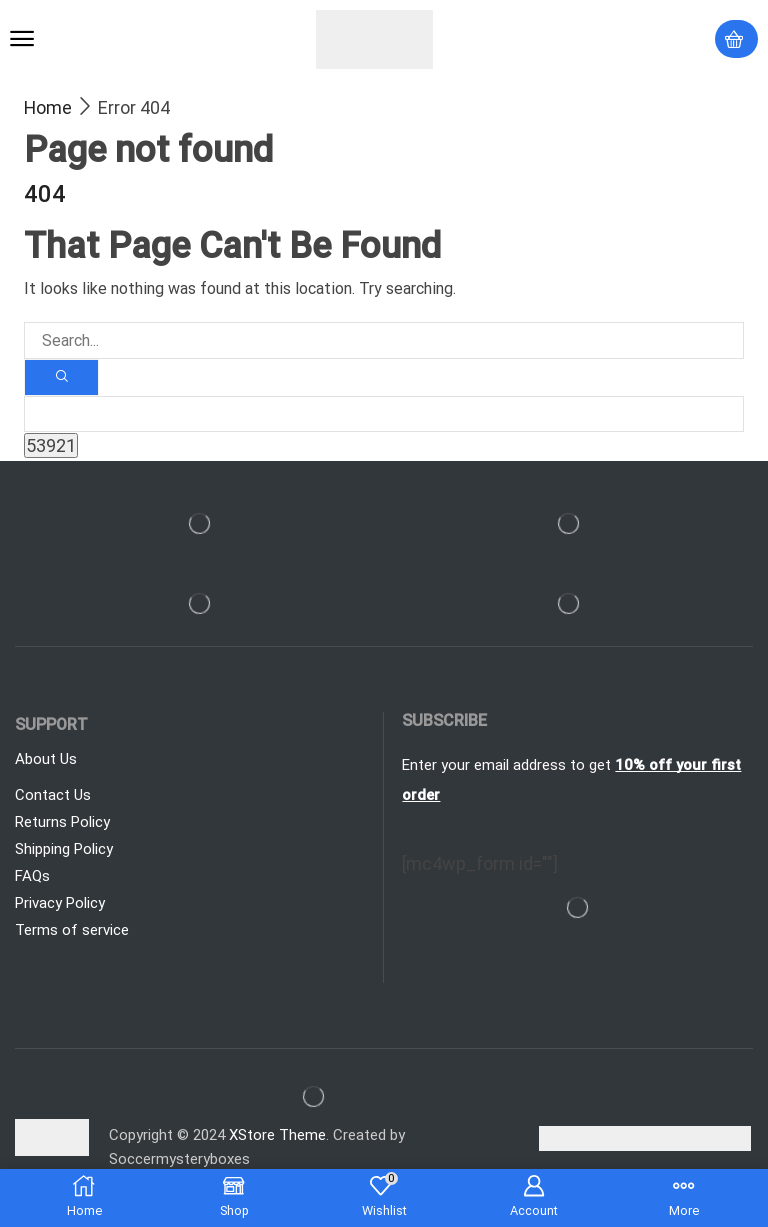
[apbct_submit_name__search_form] (51, 446)
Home (48, 107)
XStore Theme (277, 1136)
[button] (22, 39)
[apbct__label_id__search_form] (384, 414)
